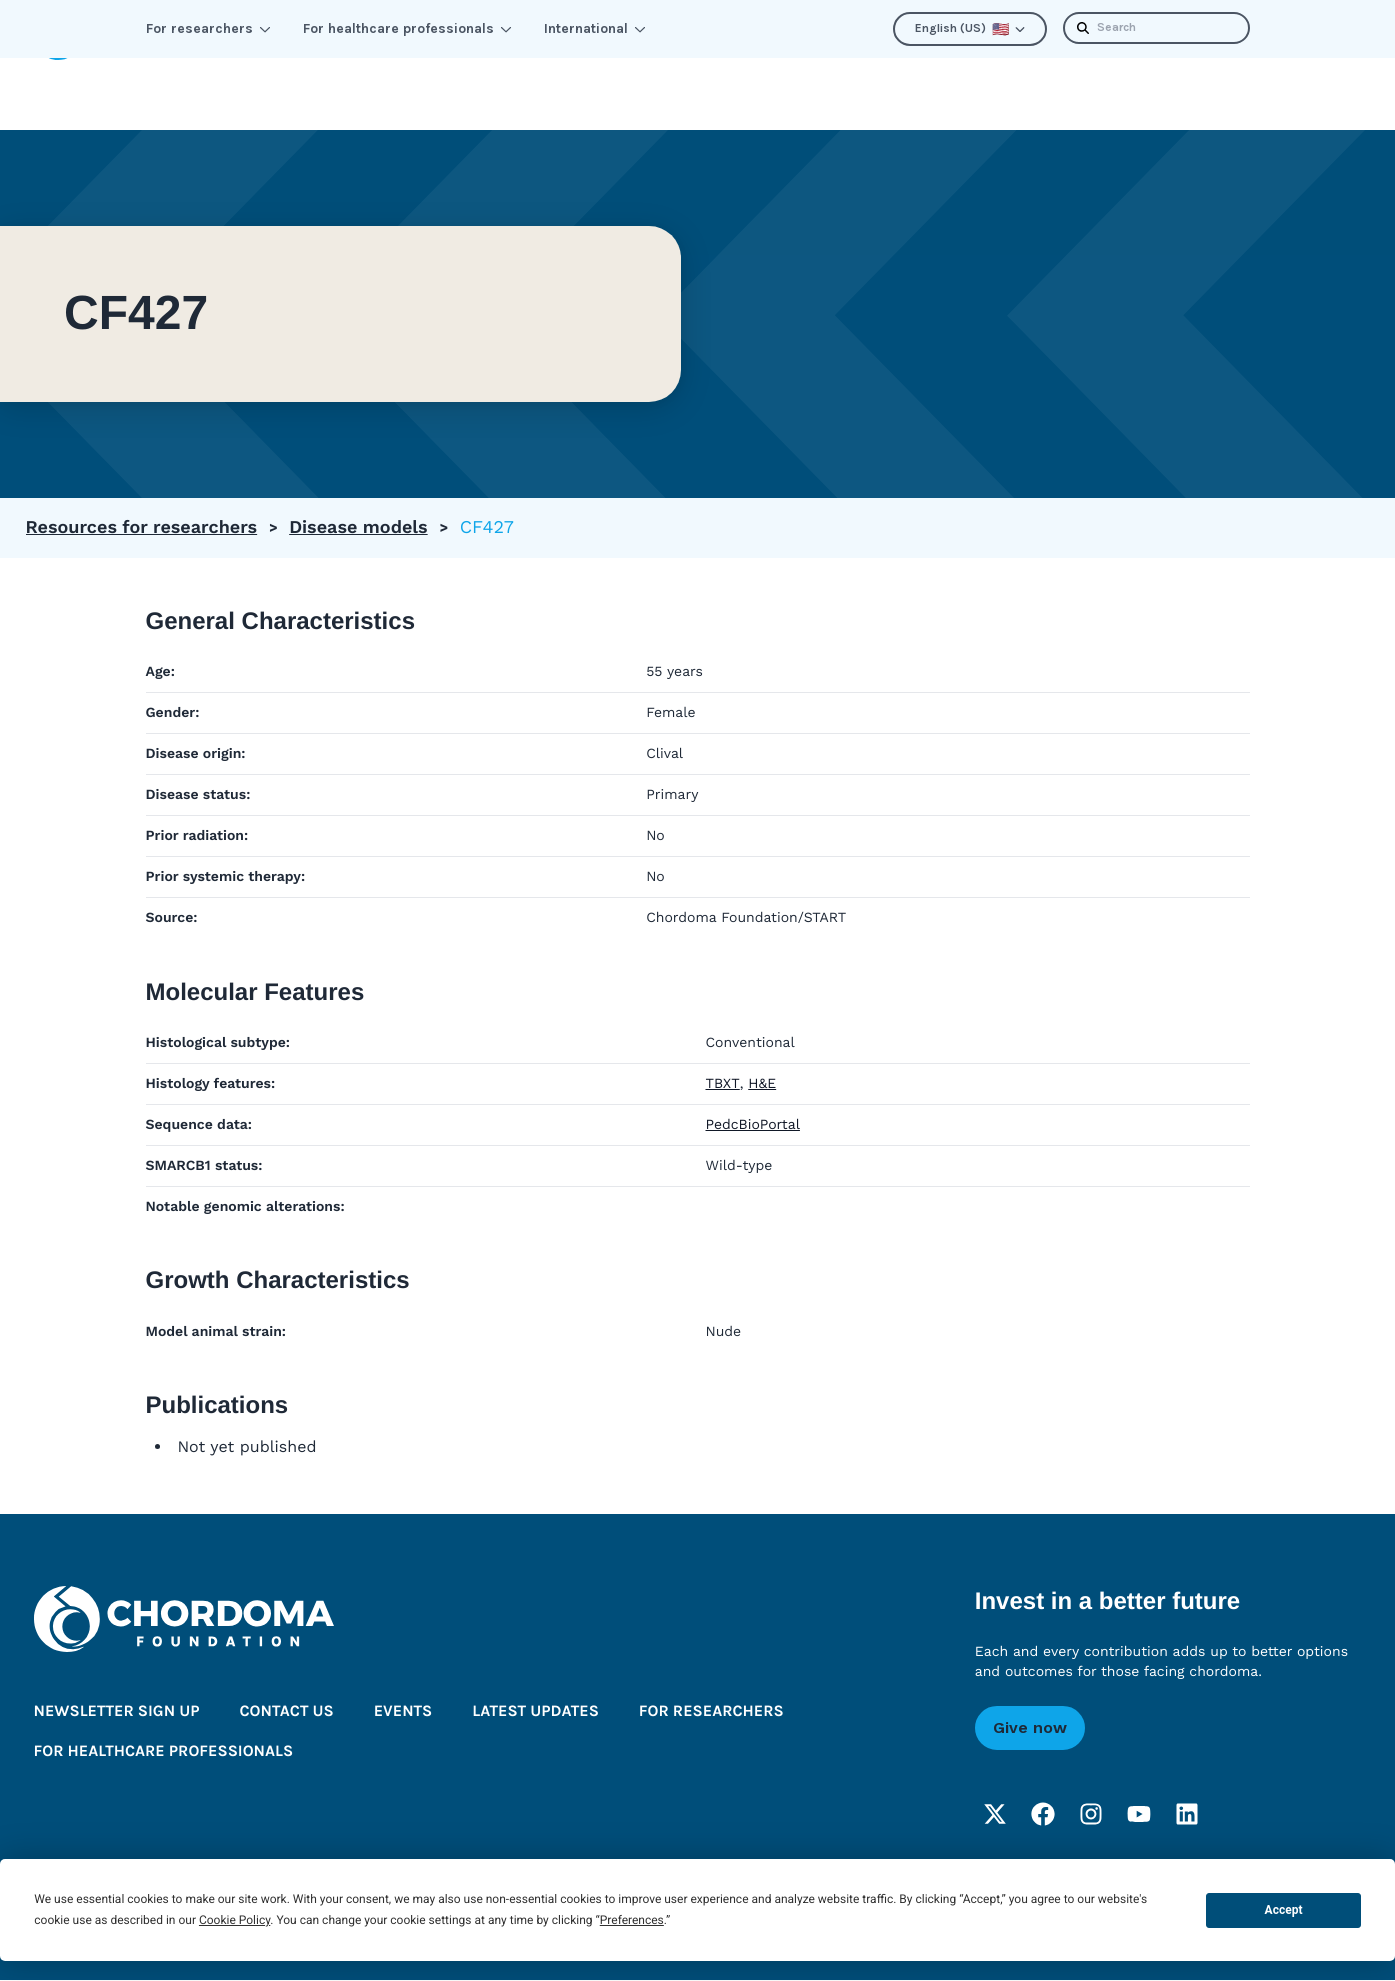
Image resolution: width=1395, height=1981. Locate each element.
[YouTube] (1139, 1815)
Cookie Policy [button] (234, 1920)
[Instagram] (1091, 1815)
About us (869, 93)
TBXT (723, 1084)
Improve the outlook (688, 93)
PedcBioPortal (753, 1125)
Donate (1315, 93)
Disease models (358, 527)
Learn (386, 93)
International (595, 28)
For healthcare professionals (407, 28)
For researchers (208, 28)
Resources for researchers (142, 527)
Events (403, 1712)
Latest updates (1033, 93)
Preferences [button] (632, 1920)
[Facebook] (1043, 1815)
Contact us (286, 1712)
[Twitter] (995, 1815)
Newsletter (1192, 93)
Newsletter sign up (117, 1712)
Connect (507, 93)
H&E (762, 1084)
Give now (1030, 1728)
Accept (1284, 1910)
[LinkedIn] (1187, 1815)
